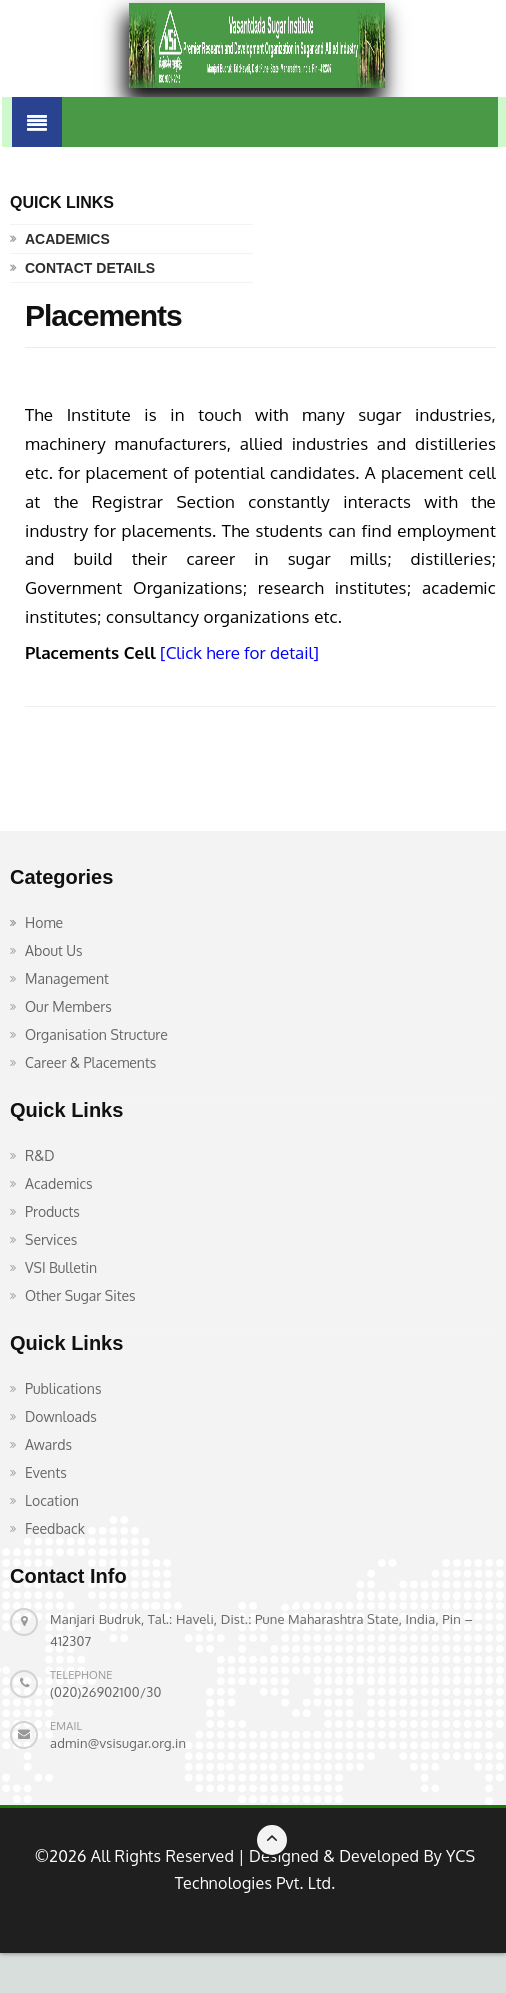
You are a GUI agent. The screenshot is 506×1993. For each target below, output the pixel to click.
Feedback (55, 1528)
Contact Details (90, 268)
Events (46, 1472)
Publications (63, 1388)
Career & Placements (90, 1062)
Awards (48, 1444)
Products (52, 1211)
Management (67, 978)
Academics (67, 239)
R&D (40, 1155)
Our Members (68, 1006)
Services (51, 1239)
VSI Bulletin (61, 1267)
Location (52, 1500)
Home (44, 922)
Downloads (61, 1416)
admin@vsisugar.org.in (118, 1743)
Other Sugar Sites (80, 1295)
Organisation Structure (96, 1034)
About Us (54, 950)
